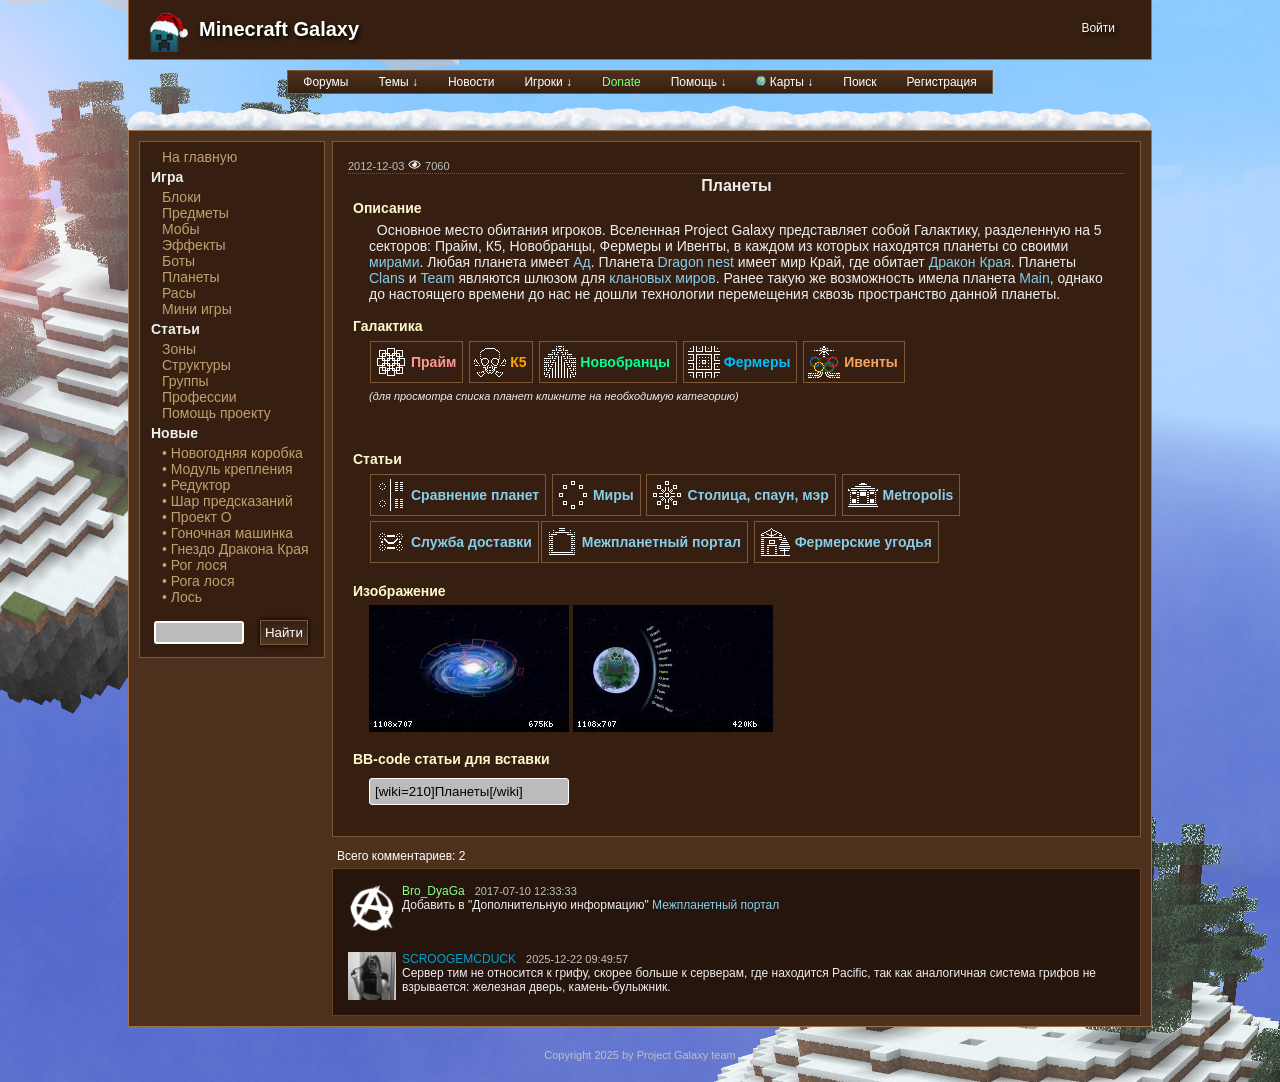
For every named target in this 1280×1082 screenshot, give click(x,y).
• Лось (182, 597)
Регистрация (942, 82)
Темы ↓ (398, 82)
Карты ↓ (784, 82)
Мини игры (197, 309)
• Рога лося (198, 581)
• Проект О (197, 517)
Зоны (179, 349)
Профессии (199, 397)
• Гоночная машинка (227, 533)
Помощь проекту (216, 413)
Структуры (196, 365)
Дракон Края (970, 262)
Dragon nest (696, 262)
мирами (394, 262)
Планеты (191, 277)
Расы (179, 293)
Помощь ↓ (699, 82)
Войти (1098, 28)
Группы (185, 381)
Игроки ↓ (548, 82)
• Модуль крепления (227, 469)
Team (437, 278)
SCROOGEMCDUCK (459, 959)
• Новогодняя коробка (232, 453)
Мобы (181, 229)
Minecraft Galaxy (279, 29)
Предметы (195, 213)
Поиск (859, 82)
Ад (582, 262)
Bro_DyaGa (433, 891)
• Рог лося (194, 565)
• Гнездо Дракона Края (235, 549)
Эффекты (194, 245)
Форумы (325, 82)
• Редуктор (196, 485)
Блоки (181, 197)
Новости (471, 82)
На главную (199, 157)
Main (1034, 278)
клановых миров (662, 278)
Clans (387, 278)
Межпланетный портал (715, 905)
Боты (178, 261)
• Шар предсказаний (227, 501)
